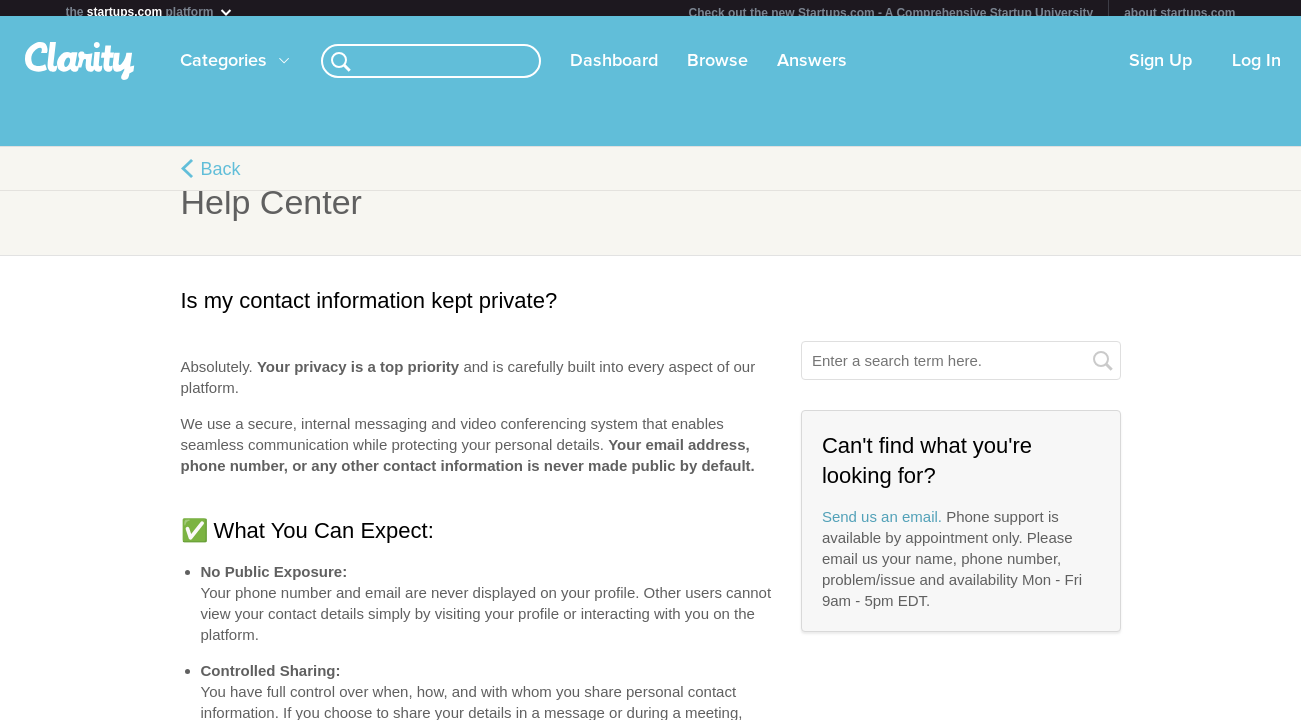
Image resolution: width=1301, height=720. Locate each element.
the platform (150, 11)
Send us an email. (882, 524)
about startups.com (1179, 13)
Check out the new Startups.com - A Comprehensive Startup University (891, 13)
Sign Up (1160, 69)
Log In (1256, 69)
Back (221, 177)
